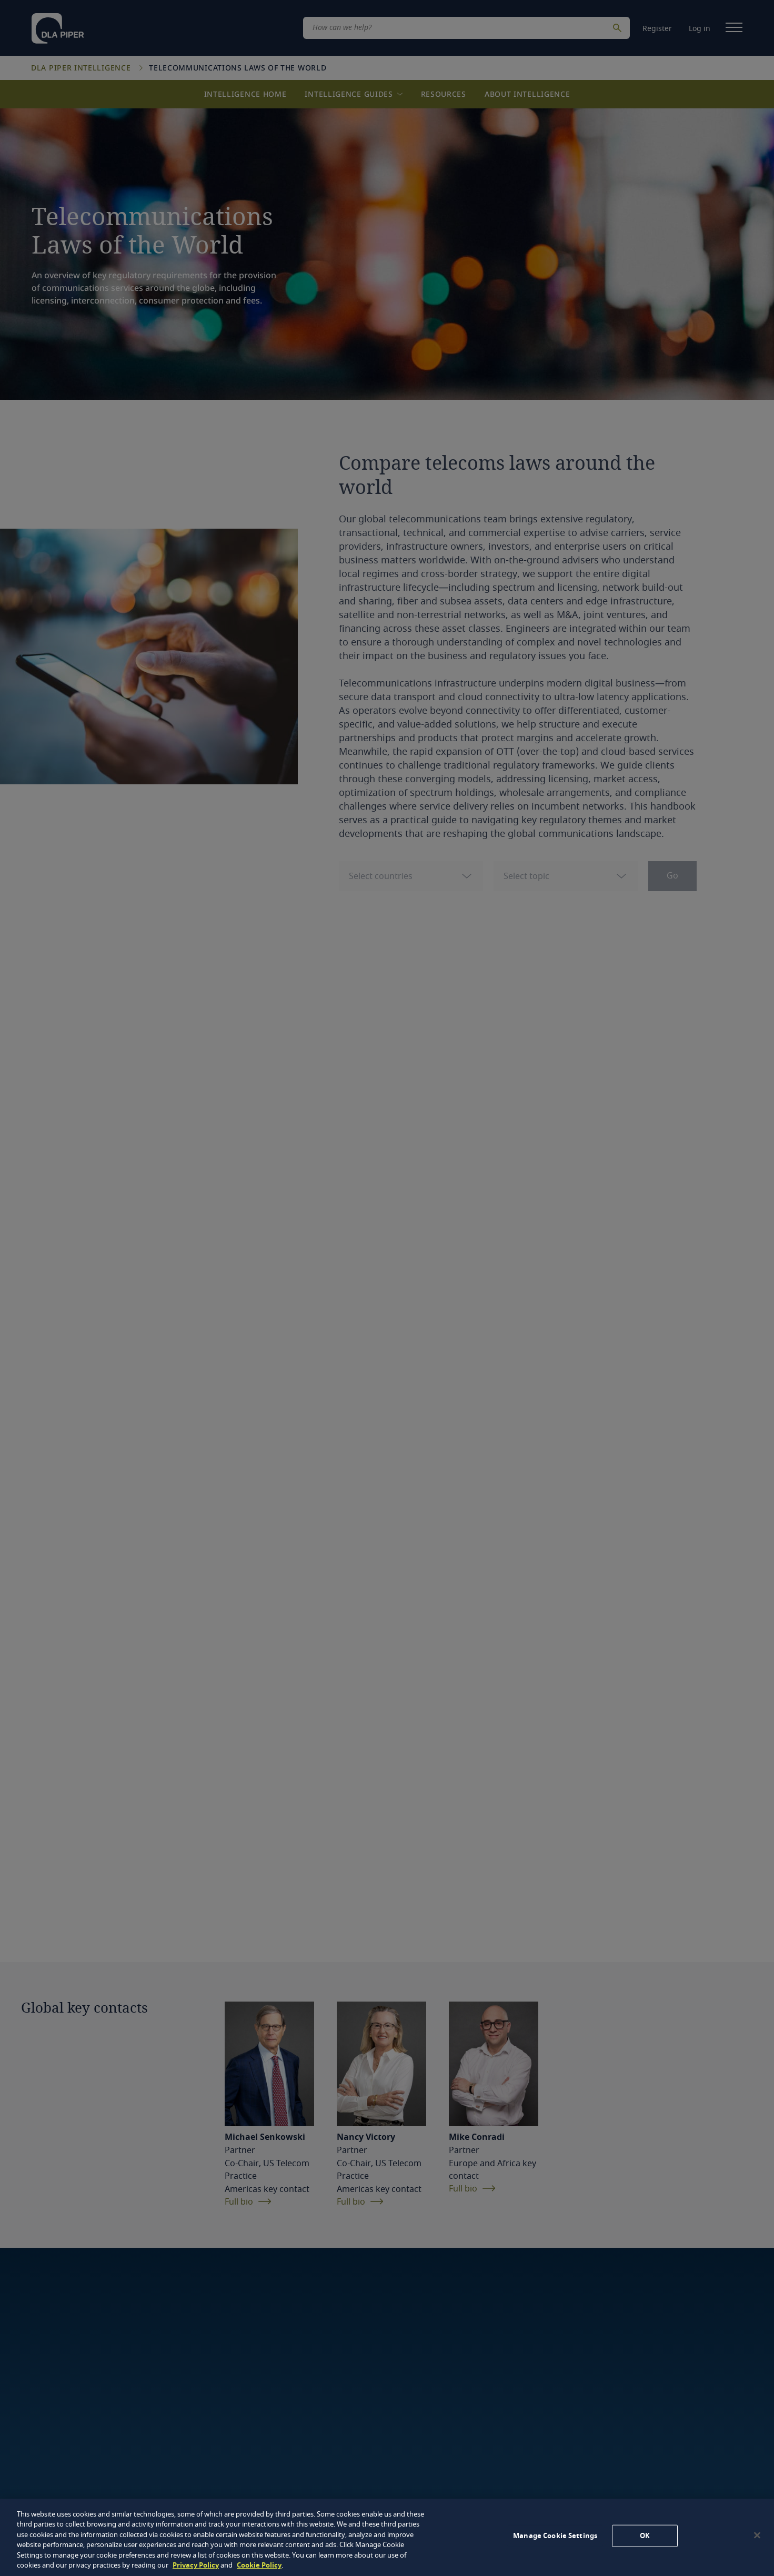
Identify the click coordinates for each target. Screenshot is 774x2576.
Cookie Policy (259, 2565)
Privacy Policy (196, 2565)
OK (645, 2536)
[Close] (757, 2535)
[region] (387, 2537)
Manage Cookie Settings (555, 2536)
